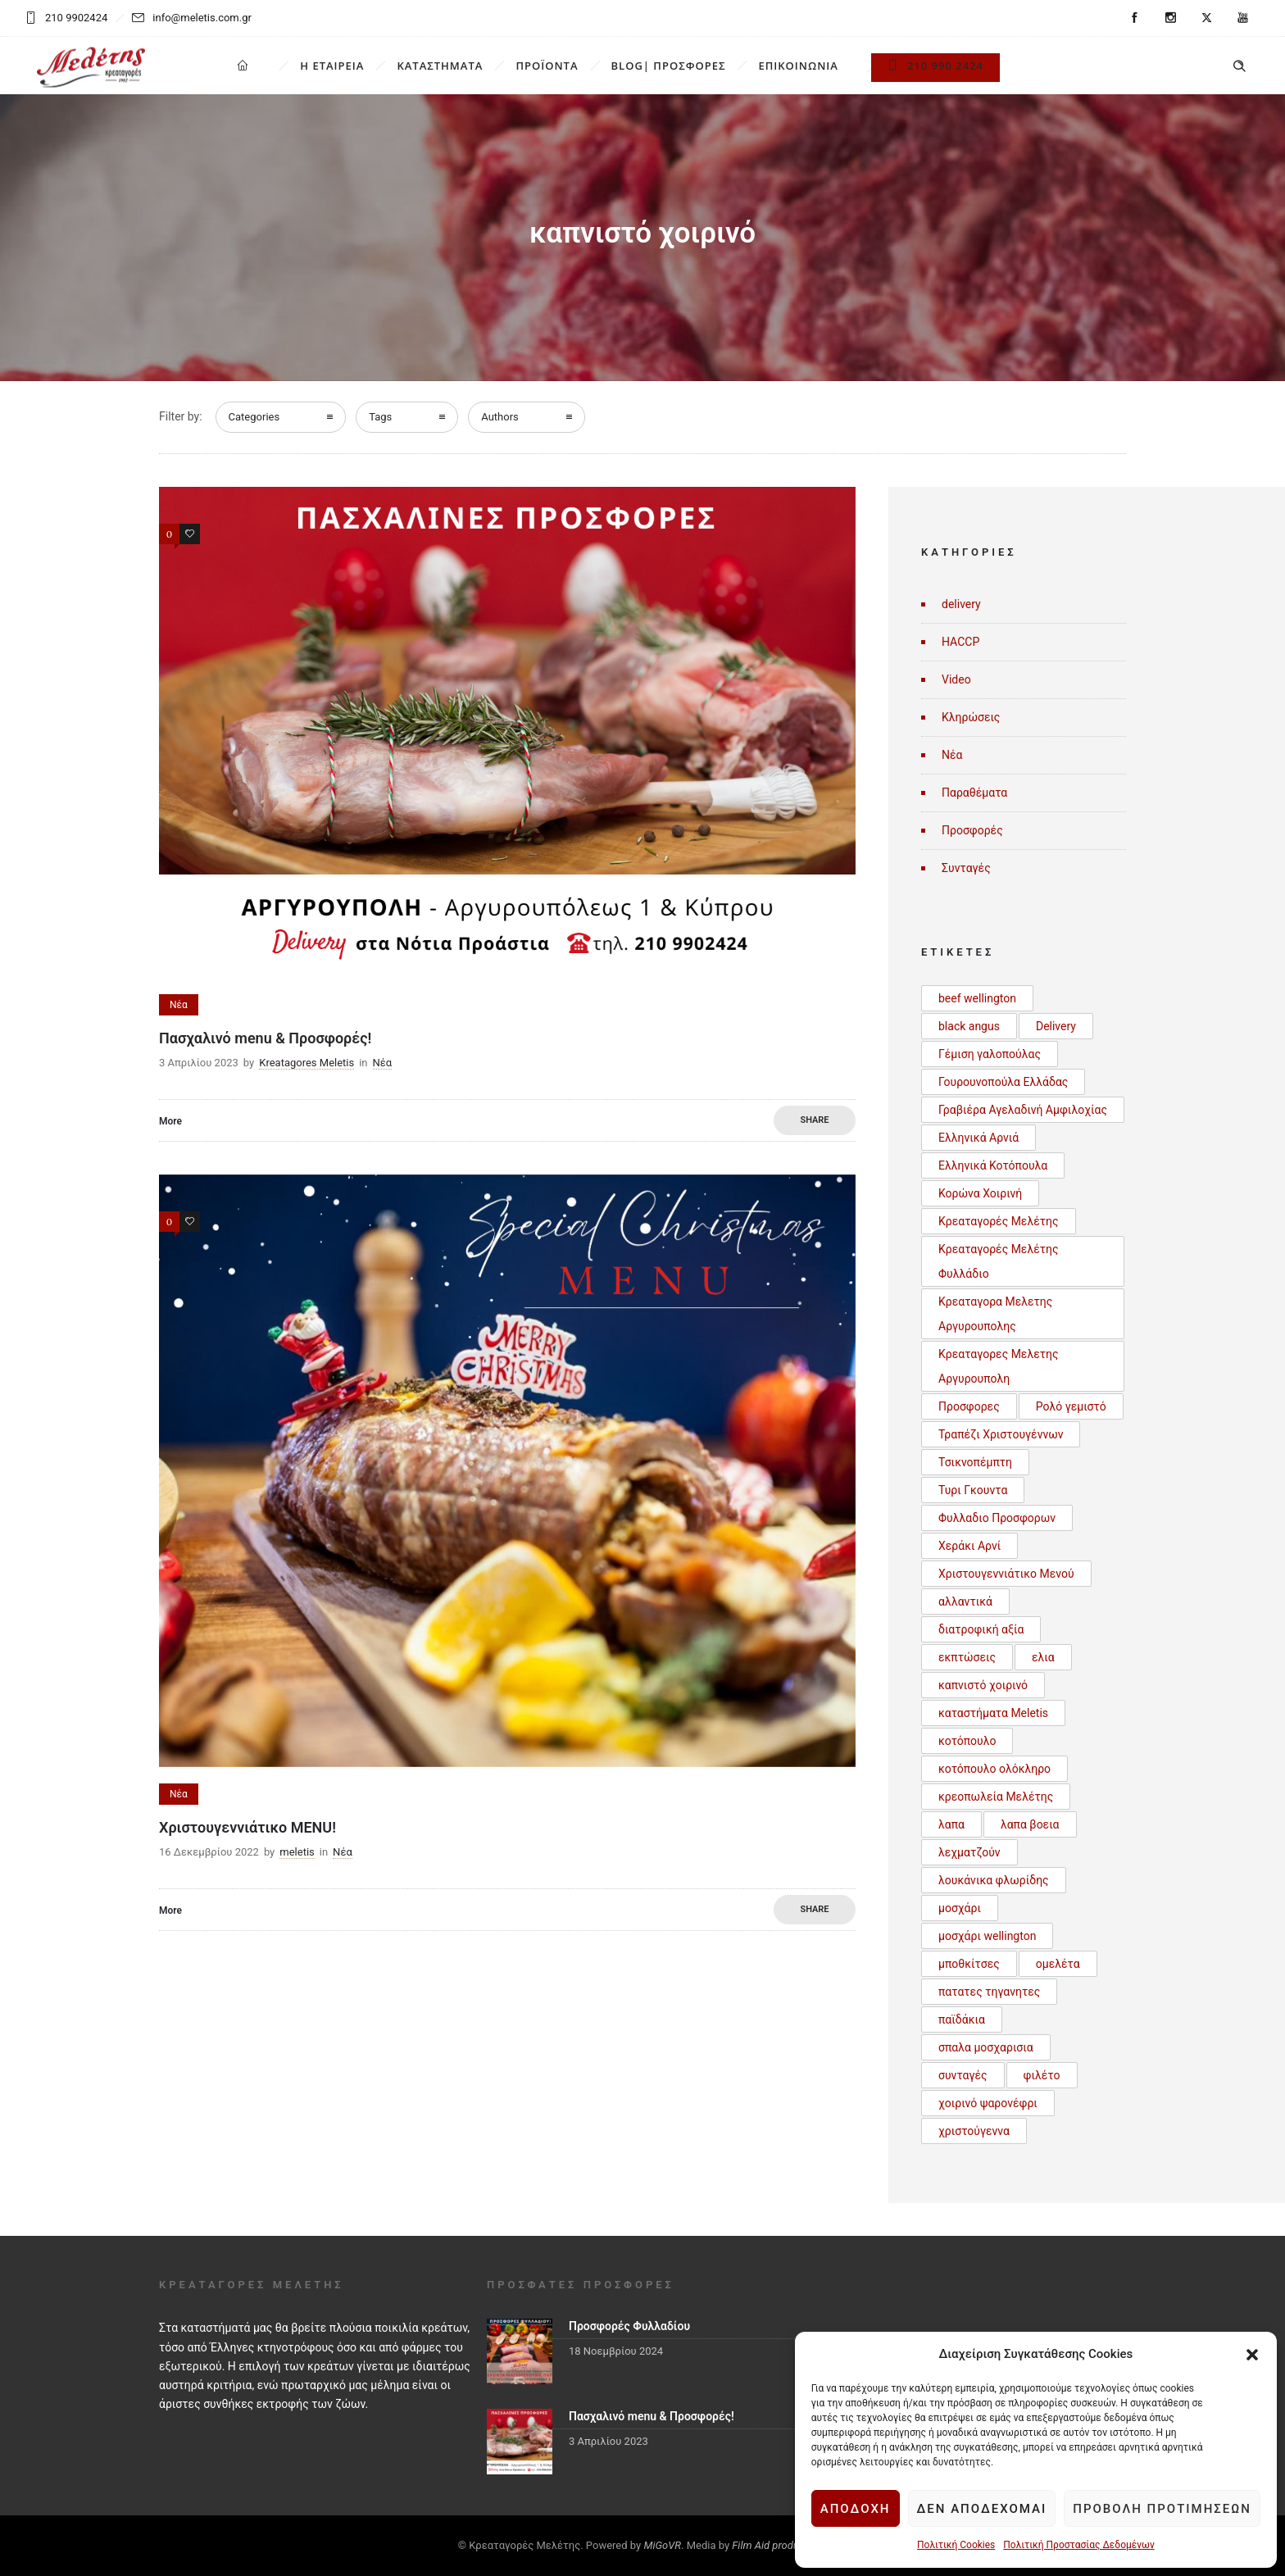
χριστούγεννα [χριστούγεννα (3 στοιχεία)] (974, 2131)
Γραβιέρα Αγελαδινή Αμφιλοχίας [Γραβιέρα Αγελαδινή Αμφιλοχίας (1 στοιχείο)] (1022, 1109)
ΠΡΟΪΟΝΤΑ (546, 65)
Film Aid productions (779, 2545)
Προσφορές (972, 830)
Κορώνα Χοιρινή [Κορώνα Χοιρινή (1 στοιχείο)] (980, 1193)
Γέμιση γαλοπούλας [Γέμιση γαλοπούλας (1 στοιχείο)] (989, 1054)
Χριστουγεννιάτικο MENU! (247, 1827)
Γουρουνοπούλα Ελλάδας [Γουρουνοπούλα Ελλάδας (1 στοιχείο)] (1003, 1081)
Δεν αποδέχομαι (982, 2508)
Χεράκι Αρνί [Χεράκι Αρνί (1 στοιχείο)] (969, 1545)
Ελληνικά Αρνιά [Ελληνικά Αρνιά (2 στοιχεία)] (978, 1137)
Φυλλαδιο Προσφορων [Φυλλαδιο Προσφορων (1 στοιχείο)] (997, 1517)
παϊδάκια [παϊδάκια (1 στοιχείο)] (961, 2019)
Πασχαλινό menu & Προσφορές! (265, 1038)
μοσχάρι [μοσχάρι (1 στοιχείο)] (959, 1908)
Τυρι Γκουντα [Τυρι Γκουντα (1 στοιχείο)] (972, 1490)
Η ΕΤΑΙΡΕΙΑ (332, 65)
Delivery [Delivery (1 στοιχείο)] (1056, 1026)
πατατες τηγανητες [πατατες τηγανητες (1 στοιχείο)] (989, 1991)
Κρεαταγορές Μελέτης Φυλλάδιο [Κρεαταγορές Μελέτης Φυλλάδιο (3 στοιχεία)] (998, 1261)
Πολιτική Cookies (956, 2545)
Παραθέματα (974, 792)
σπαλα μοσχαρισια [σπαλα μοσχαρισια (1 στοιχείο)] (985, 2047)
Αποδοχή (855, 2508)
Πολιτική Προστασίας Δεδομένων (1078, 2545)
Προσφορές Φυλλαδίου (629, 2326)
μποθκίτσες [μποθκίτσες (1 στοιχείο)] (969, 1963)
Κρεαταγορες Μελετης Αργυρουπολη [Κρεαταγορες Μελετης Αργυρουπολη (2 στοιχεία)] (998, 1366)
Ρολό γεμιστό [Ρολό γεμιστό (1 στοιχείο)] (1071, 1406)
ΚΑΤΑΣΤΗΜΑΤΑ (440, 65)
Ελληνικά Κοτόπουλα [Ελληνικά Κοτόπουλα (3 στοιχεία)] (992, 1165)
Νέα (952, 754)
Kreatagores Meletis (306, 1062)
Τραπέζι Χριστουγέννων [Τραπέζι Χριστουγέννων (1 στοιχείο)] (1000, 1434)
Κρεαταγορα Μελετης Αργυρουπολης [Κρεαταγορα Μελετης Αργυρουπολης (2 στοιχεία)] (995, 1314)
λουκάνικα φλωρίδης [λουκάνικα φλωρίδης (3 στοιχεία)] (993, 1880)
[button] (1252, 2355)
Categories (254, 417)
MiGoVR (662, 2545)
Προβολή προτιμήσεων (1162, 2508)
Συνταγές (966, 868)
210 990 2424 (935, 65)
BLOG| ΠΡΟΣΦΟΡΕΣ (668, 65)
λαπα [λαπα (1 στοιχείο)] (951, 1824)
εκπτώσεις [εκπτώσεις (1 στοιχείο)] (967, 1657)
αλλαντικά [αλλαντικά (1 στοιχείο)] (965, 1601)
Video (956, 679)
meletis (296, 1852)
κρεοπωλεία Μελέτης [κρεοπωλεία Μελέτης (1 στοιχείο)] (995, 1796)
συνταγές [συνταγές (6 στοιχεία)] (963, 2075)
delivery (961, 604)
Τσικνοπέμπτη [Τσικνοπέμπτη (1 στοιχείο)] (975, 1462)
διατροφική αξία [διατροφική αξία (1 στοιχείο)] (981, 1629)
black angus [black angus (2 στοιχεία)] (969, 1026)
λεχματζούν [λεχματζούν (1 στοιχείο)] (969, 1852)
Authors (500, 417)
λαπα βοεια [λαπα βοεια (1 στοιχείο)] (1030, 1824)
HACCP (960, 641)
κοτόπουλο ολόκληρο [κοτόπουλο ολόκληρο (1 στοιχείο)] (994, 1768)
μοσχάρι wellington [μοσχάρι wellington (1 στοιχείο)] (987, 1935)
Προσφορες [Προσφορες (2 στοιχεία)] (969, 1406)
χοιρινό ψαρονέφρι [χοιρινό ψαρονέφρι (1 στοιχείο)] (988, 2103)
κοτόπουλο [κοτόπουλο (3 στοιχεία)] (967, 1740)
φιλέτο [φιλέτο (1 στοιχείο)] (1042, 2075)
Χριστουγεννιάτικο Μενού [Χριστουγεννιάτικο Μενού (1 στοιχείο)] (1006, 1573)
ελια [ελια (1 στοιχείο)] (1043, 1657)
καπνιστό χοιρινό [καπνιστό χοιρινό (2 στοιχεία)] (983, 1685)
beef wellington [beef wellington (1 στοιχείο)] (977, 998)
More (170, 1121)
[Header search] (1239, 66)
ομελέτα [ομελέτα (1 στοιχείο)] (1058, 1963)
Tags (380, 417)
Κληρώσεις (971, 717)
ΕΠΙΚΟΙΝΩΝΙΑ (798, 65)
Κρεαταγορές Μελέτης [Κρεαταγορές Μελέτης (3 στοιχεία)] (998, 1221)
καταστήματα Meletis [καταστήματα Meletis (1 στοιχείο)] (993, 1713)
